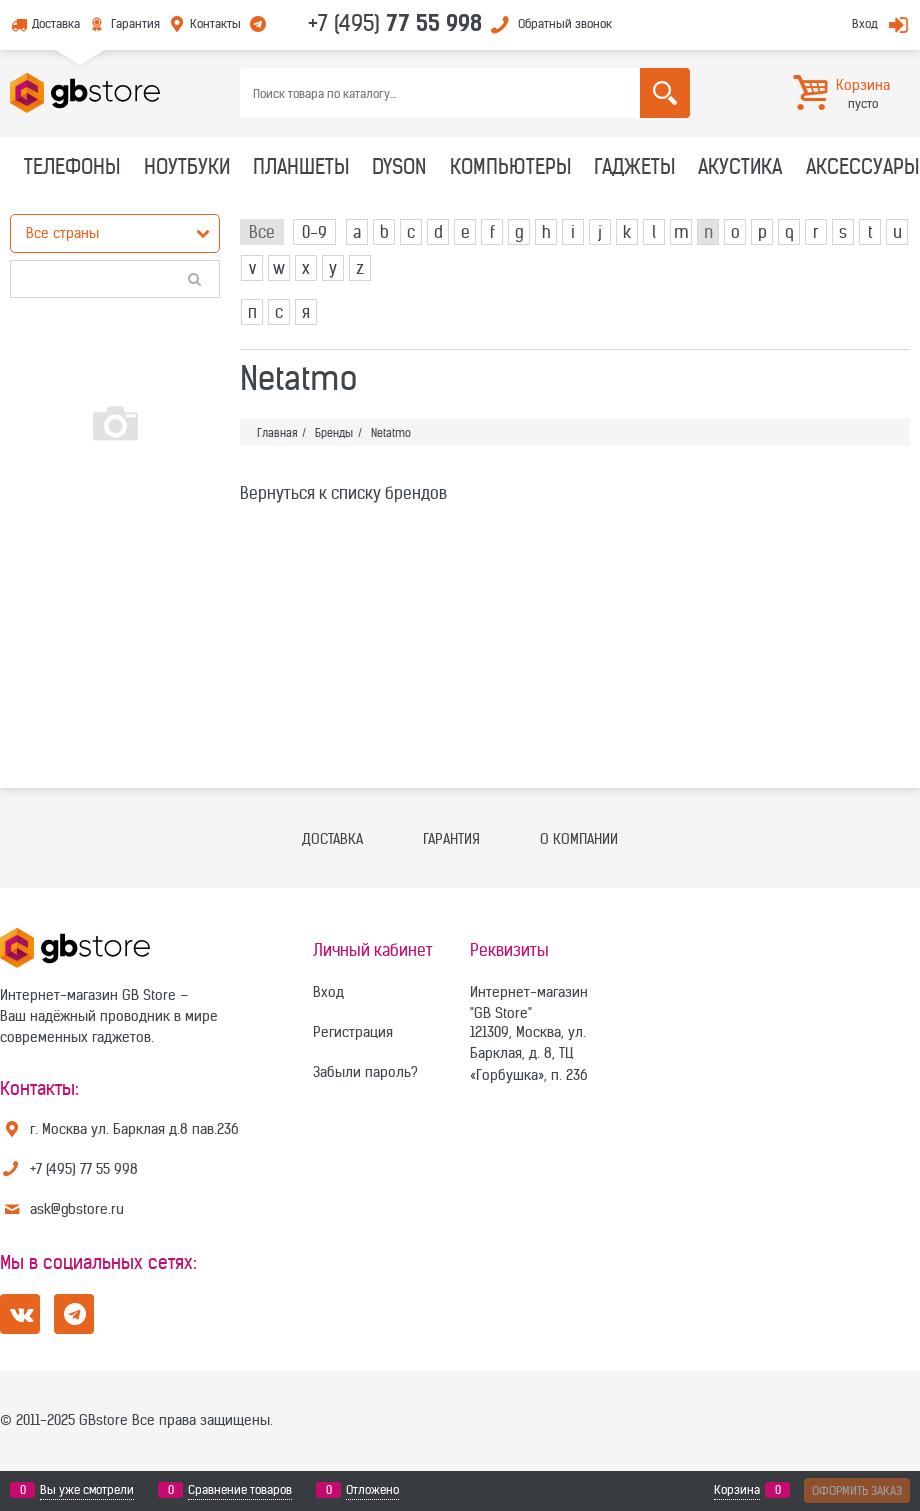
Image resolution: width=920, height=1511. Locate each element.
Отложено (372, 1490)
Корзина (737, 1490)
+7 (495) (395, 23)
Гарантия (135, 23)
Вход (865, 23)
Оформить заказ (857, 1490)
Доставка (56, 23)
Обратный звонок (565, 23)
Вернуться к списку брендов (343, 493)
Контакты (215, 23)
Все (262, 232)
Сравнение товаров (240, 1490)
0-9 (314, 232)
